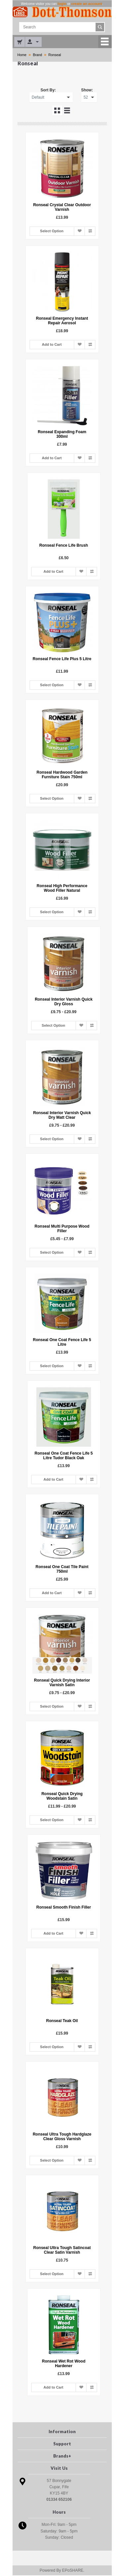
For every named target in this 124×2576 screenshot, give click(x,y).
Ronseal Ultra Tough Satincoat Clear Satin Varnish (62, 2250)
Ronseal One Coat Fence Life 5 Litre (62, 1342)
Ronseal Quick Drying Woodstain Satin (62, 1796)
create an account (86, 4)
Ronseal (54, 55)
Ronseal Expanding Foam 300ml (62, 434)
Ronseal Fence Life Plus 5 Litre (62, 659)
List (67, 111)
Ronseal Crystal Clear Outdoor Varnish (62, 207)
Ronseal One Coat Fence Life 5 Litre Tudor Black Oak (62, 1456)
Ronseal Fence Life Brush (62, 545)
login (62, 4)
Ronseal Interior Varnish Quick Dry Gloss (62, 1002)
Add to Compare (90, 231)
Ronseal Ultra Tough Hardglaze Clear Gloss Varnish (62, 2136)
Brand (37, 55)
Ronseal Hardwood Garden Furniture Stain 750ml (61, 775)
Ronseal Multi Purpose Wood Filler (62, 1229)
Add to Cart (52, 345)
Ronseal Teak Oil (62, 2021)
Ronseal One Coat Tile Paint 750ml (62, 1569)
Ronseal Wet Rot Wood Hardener (62, 2363)
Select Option (51, 232)
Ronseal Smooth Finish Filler (62, 1907)
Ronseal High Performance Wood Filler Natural (62, 888)
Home (22, 55)
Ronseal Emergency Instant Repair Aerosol (62, 321)
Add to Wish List (79, 231)
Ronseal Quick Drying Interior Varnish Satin (62, 1683)
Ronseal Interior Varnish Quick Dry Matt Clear (62, 1115)
